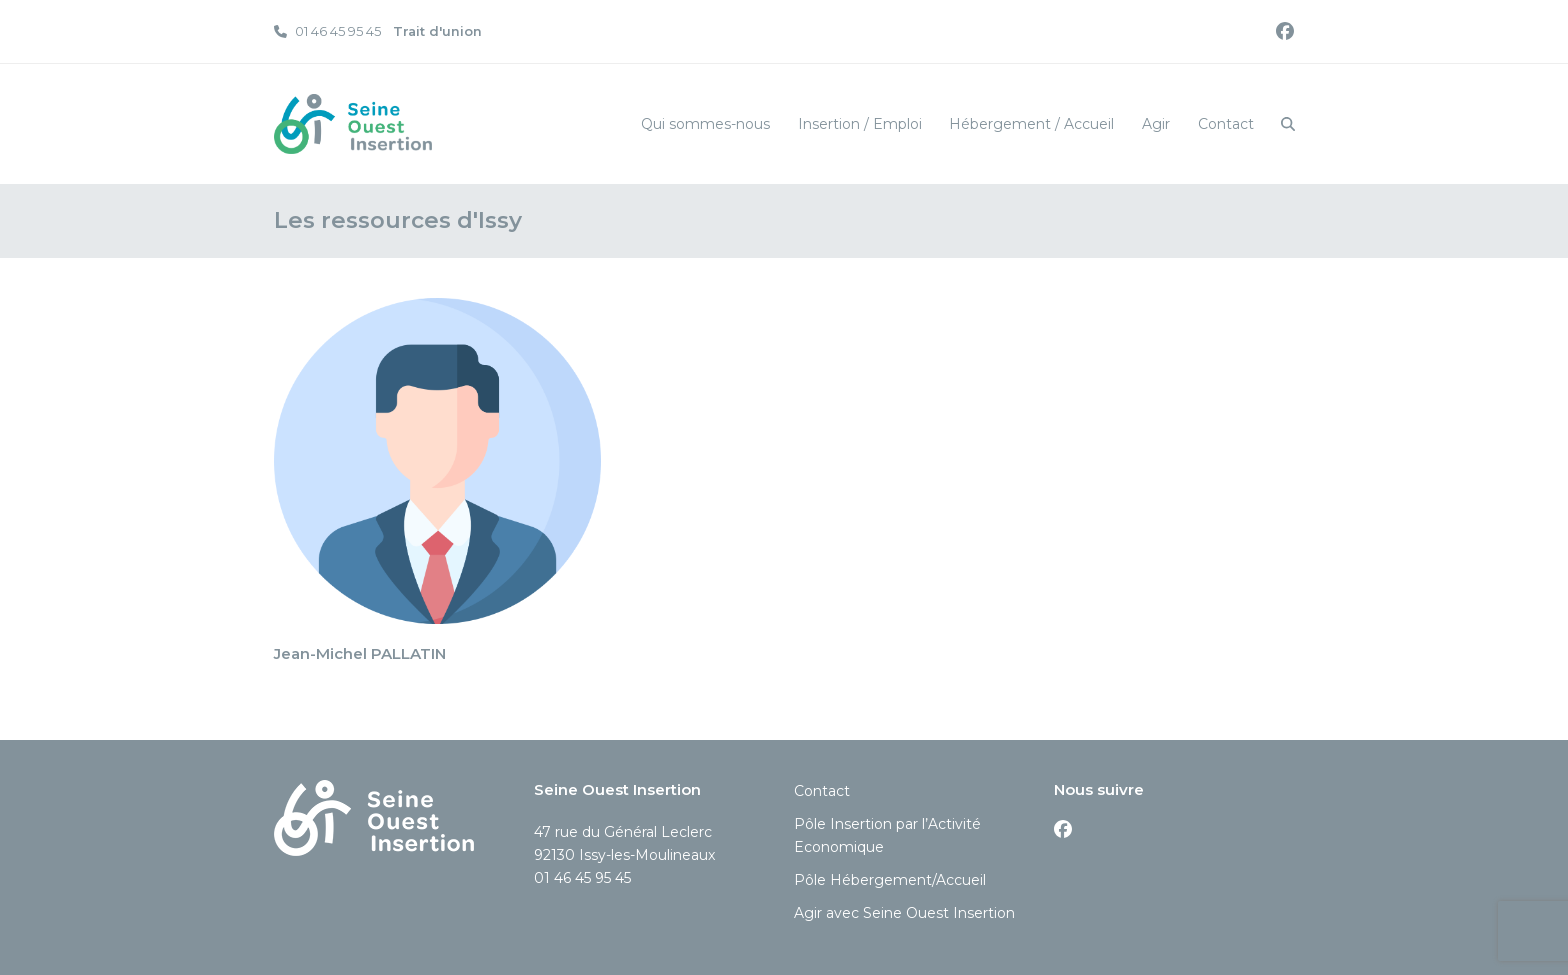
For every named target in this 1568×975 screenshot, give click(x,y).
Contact (822, 791)
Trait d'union (437, 31)
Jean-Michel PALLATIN (360, 653)
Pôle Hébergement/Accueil (890, 880)
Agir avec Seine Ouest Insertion (904, 913)
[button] (1288, 124)
